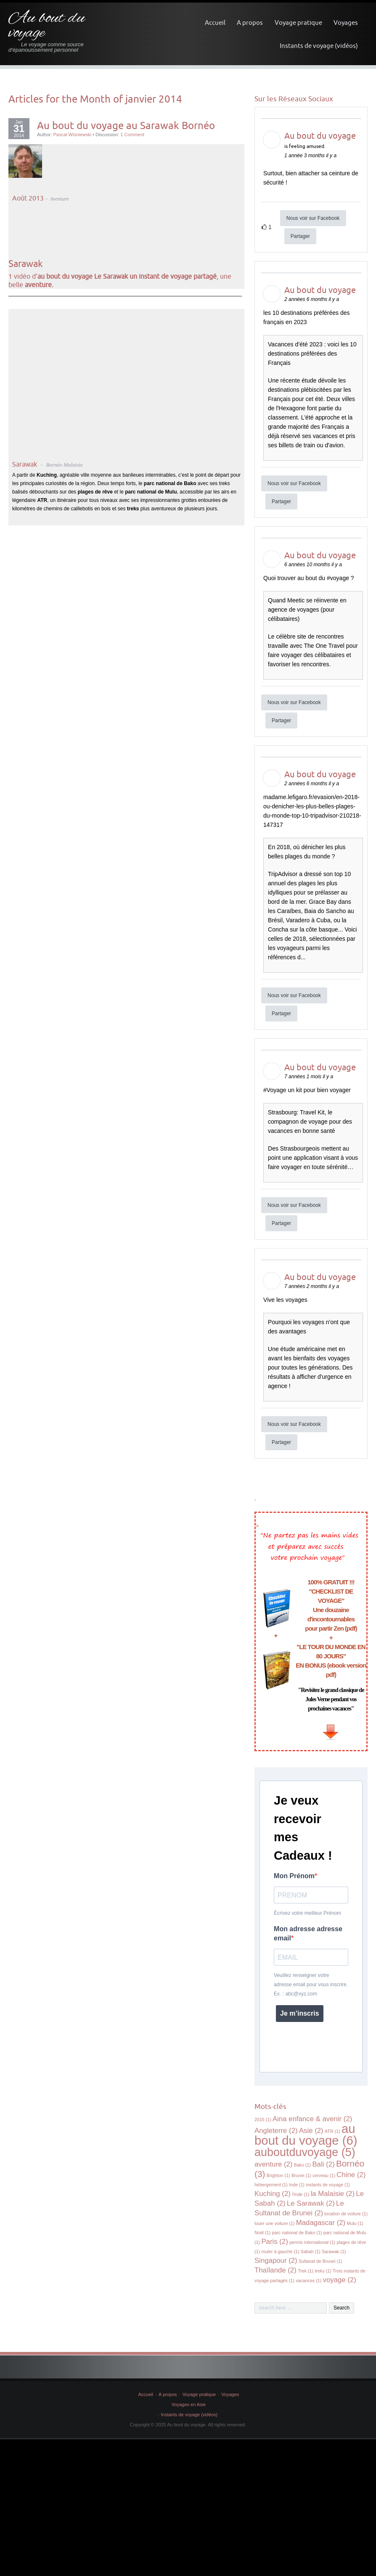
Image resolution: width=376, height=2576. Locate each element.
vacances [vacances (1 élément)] (308, 2280)
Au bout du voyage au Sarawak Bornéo (126, 125)
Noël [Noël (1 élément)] (262, 2232)
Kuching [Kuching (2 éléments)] (272, 2194)
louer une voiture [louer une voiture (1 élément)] (274, 2223)
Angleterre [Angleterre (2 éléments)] (276, 2131)
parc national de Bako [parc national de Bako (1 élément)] (297, 2232)
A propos (250, 22)
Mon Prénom (294, 1875)
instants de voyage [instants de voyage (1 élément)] (328, 2184)
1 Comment (132, 134)
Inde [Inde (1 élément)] (297, 2184)
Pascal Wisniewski (72, 134)
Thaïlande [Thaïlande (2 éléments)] (275, 2270)
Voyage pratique (298, 22)
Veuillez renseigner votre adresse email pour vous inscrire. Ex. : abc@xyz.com (311, 1984)
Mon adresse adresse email (308, 1933)
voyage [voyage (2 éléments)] (339, 2280)
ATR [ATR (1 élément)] (332, 2131)
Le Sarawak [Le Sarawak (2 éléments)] (311, 2203)
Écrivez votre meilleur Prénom (307, 1913)
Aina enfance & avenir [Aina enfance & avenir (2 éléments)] (312, 2119)
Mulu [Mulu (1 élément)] (355, 2223)
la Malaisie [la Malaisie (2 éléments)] (333, 2194)
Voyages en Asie (189, 2404)
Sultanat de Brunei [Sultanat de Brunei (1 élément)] (320, 2261)
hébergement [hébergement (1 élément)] (271, 2184)
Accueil (215, 22)
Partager (300, 236)
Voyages (346, 22)
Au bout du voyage (46, 26)
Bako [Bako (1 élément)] (302, 2164)
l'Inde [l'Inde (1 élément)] (300, 2194)
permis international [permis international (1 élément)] (312, 2242)
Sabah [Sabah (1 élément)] (310, 2251)
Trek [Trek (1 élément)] (305, 2270)
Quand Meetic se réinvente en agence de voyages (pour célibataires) (307, 609)
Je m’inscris (299, 2013)
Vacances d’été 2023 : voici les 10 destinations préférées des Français (312, 353)
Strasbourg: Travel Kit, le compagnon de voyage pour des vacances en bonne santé (310, 1121)
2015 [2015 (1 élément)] (262, 2119)
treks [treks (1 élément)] (323, 2270)
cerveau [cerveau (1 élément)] (323, 2175)
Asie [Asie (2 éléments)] (311, 2131)
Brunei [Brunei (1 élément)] (301, 2175)
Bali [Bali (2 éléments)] (323, 2164)
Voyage (276, 1090)
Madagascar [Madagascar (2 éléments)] (320, 2223)
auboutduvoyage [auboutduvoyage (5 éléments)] (304, 2152)
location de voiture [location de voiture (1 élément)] (346, 2213)
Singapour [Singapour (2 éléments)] (275, 2261)
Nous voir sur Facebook (313, 218)
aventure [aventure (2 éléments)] (273, 2164)
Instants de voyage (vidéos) (319, 45)
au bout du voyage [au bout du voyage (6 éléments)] (305, 2134)
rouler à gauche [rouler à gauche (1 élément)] (280, 2251)
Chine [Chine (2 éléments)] (350, 2175)
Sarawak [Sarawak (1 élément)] (334, 2251)
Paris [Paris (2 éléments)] (274, 2242)
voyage (339, 578)
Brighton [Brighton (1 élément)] (278, 2175)
